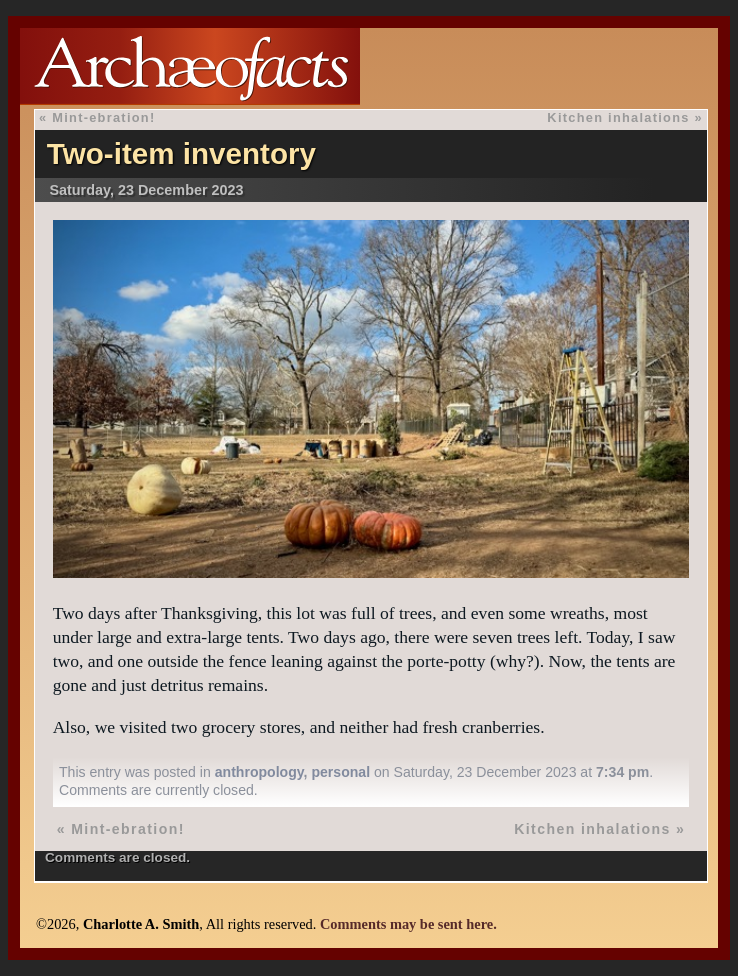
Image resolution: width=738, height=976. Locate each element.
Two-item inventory (181, 153)
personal (340, 772)
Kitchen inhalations (618, 117)
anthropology (259, 772)
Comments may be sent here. (408, 924)
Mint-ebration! (103, 117)
